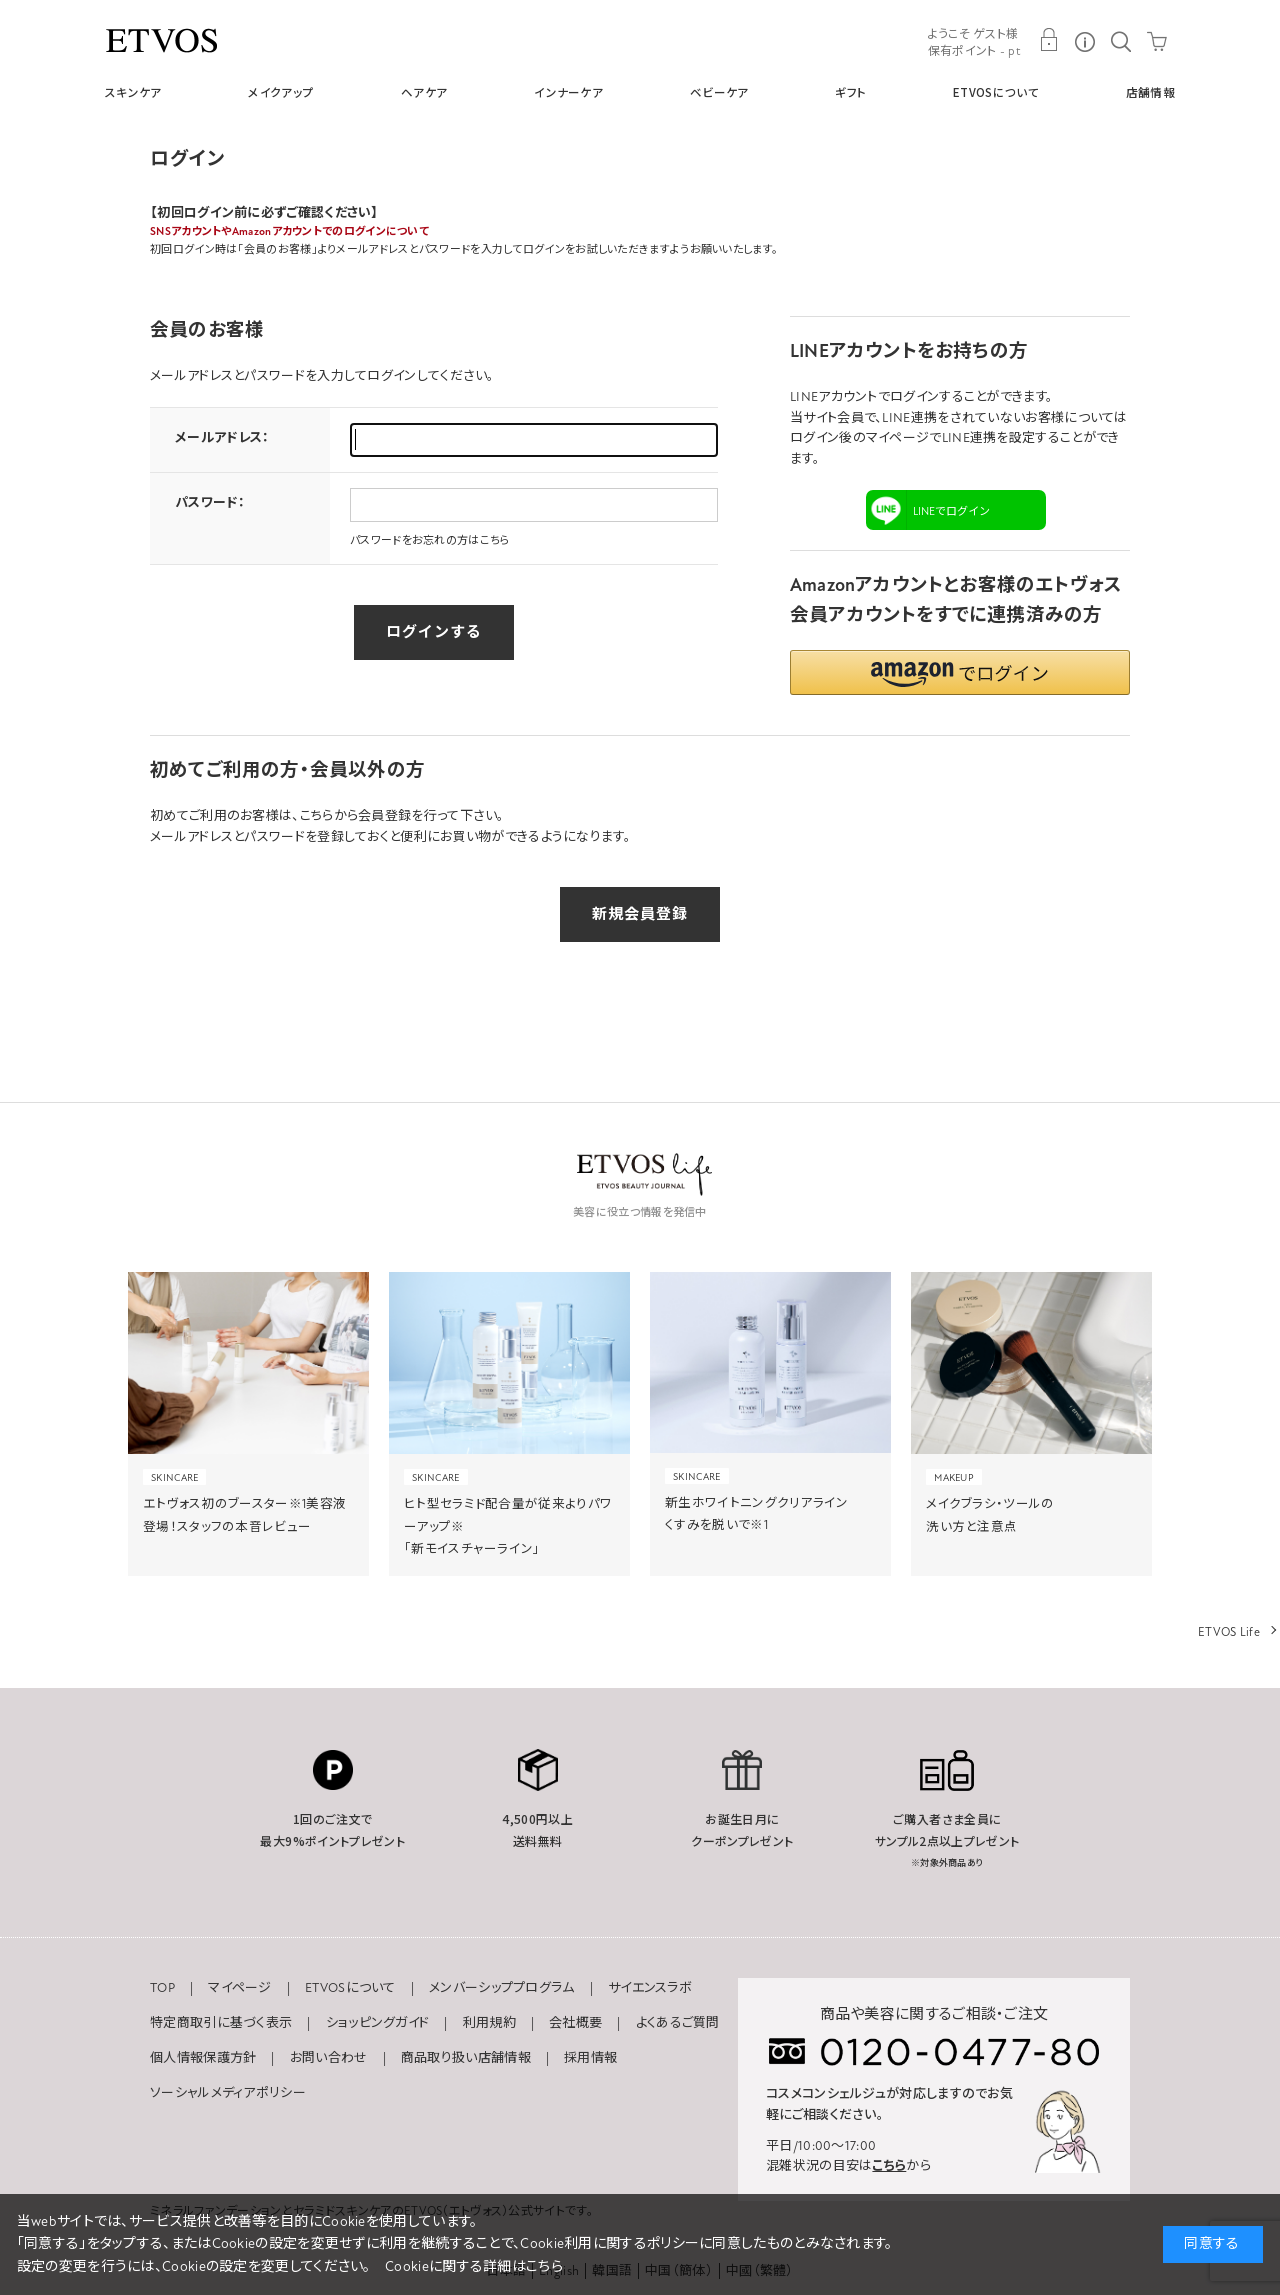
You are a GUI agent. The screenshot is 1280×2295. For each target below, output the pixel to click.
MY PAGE (1049, 40)
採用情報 (590, 2058)
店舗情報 (1150, 92)
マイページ (240, 1988)
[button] (960, 672)
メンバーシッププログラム (502, 1988)
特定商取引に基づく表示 (221, 2023)
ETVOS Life (1229, 1632)
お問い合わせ (329, 2058)
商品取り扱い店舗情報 (466, 2058)
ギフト (850, 92)
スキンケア (133, 92)
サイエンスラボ (650, 1988)
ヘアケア (424, 92)
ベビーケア (719, 92)
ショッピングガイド (378, 2023)
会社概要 (575, 2023)
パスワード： (210, 503)
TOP (162, 1988)
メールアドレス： (222, 438)
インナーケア (568, 92)
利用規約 (489, 2023)
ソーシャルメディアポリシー (228, 2093)
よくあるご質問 (678, 2023)
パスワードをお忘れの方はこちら (430, 540)
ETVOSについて (996, 92)
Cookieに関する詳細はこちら (474, 2266)
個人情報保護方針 (203, 2058)
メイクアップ (281, 92)
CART (1157, 40)
